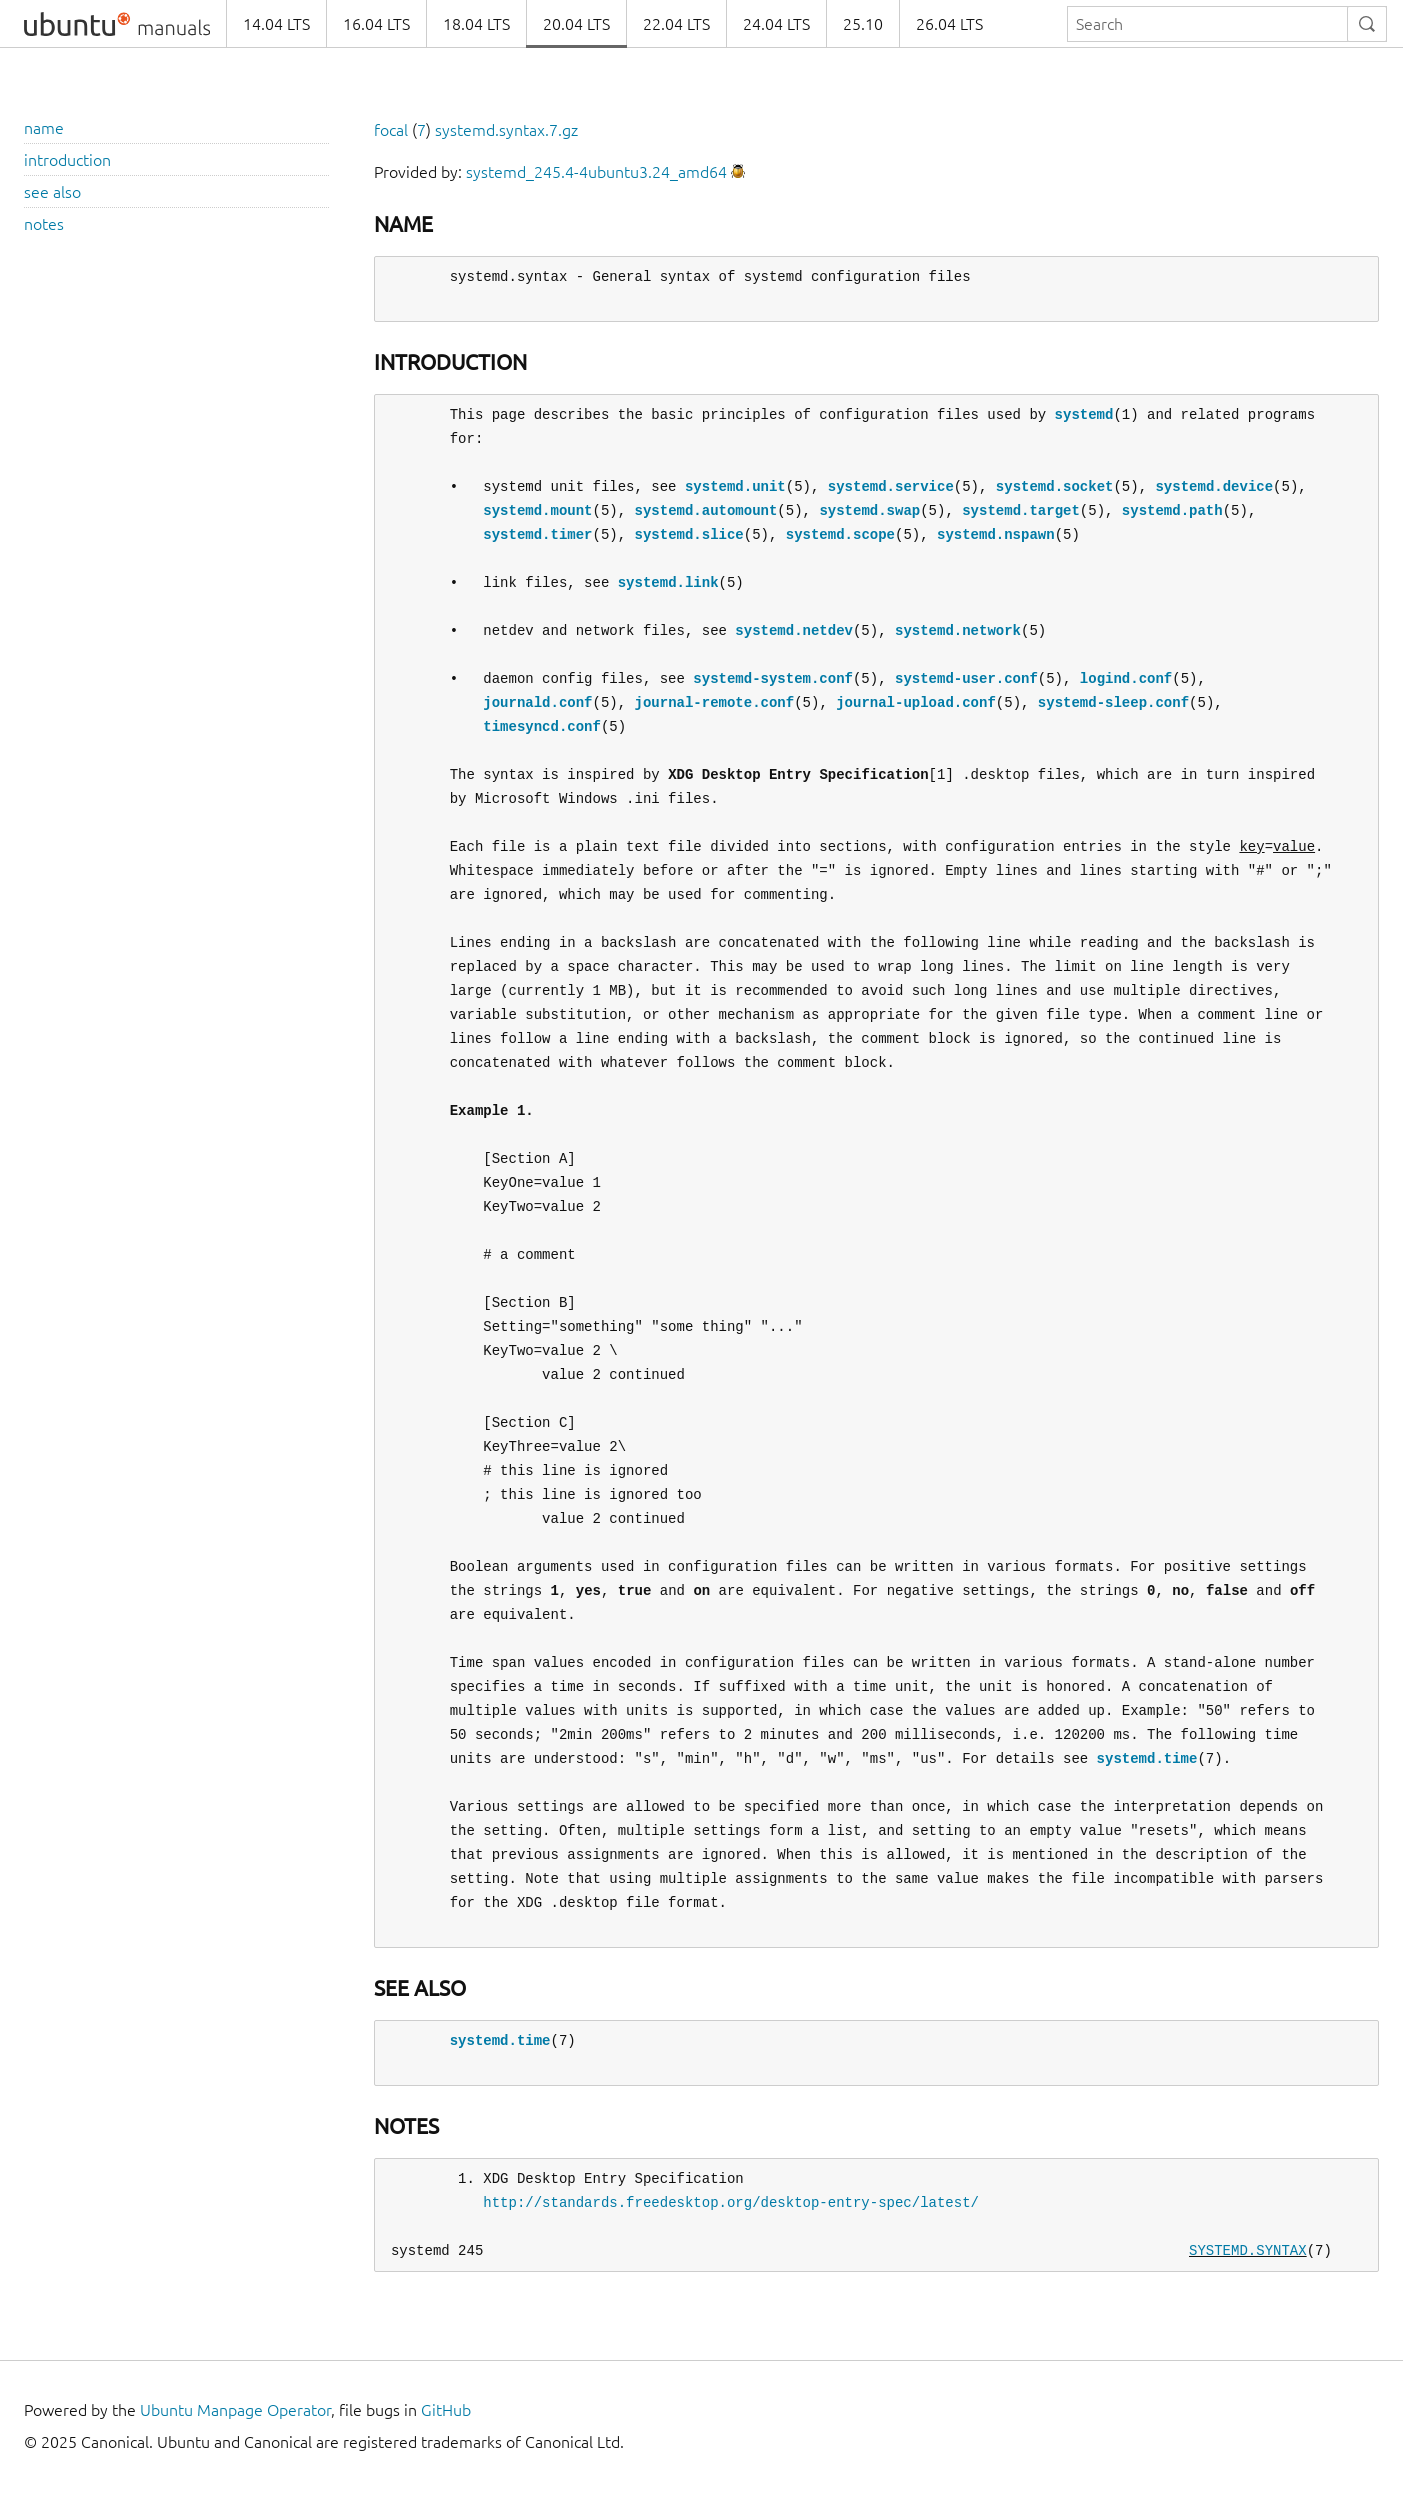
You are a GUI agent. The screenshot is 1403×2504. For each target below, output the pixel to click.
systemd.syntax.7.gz (506, 130)
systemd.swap (869, 510)
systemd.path (1172, 510)
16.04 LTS (376, 24)
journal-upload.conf (916, 702)
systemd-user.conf (966, 678)
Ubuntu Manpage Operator (235, 2410)
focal (391, 130)
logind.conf (1126, 678)
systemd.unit (735, 486)
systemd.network (958, 630)
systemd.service (891, 486)
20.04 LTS (576, 24)
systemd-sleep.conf (1113, 702)
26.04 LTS (949, 24)
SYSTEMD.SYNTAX (1248, 2250)
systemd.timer (537, 534)
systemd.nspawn (996, 534)
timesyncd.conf (542, 726)
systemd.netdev (794, 630)
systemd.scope (840, 534)
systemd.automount (705, 510)
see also (52, 192)
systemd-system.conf (773, 678)
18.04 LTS (476, 24)
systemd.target (1021, 510)
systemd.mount (537, 510)
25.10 (863, 24)
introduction (67, 160)
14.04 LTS (276, 24)
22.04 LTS (676, 24)
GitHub (446, 2410)
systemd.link (668, 582)
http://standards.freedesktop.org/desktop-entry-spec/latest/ (731, 2202)
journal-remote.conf (714, 702)
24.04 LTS (776, 24)
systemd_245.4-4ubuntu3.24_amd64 (596, 172)
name (44, 128)
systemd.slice (688, 534)
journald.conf (537, 702)
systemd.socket (1055, 486)
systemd (1083, 414)
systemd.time (1146, 1758)
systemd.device (1214, 486)
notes (44, 224)
